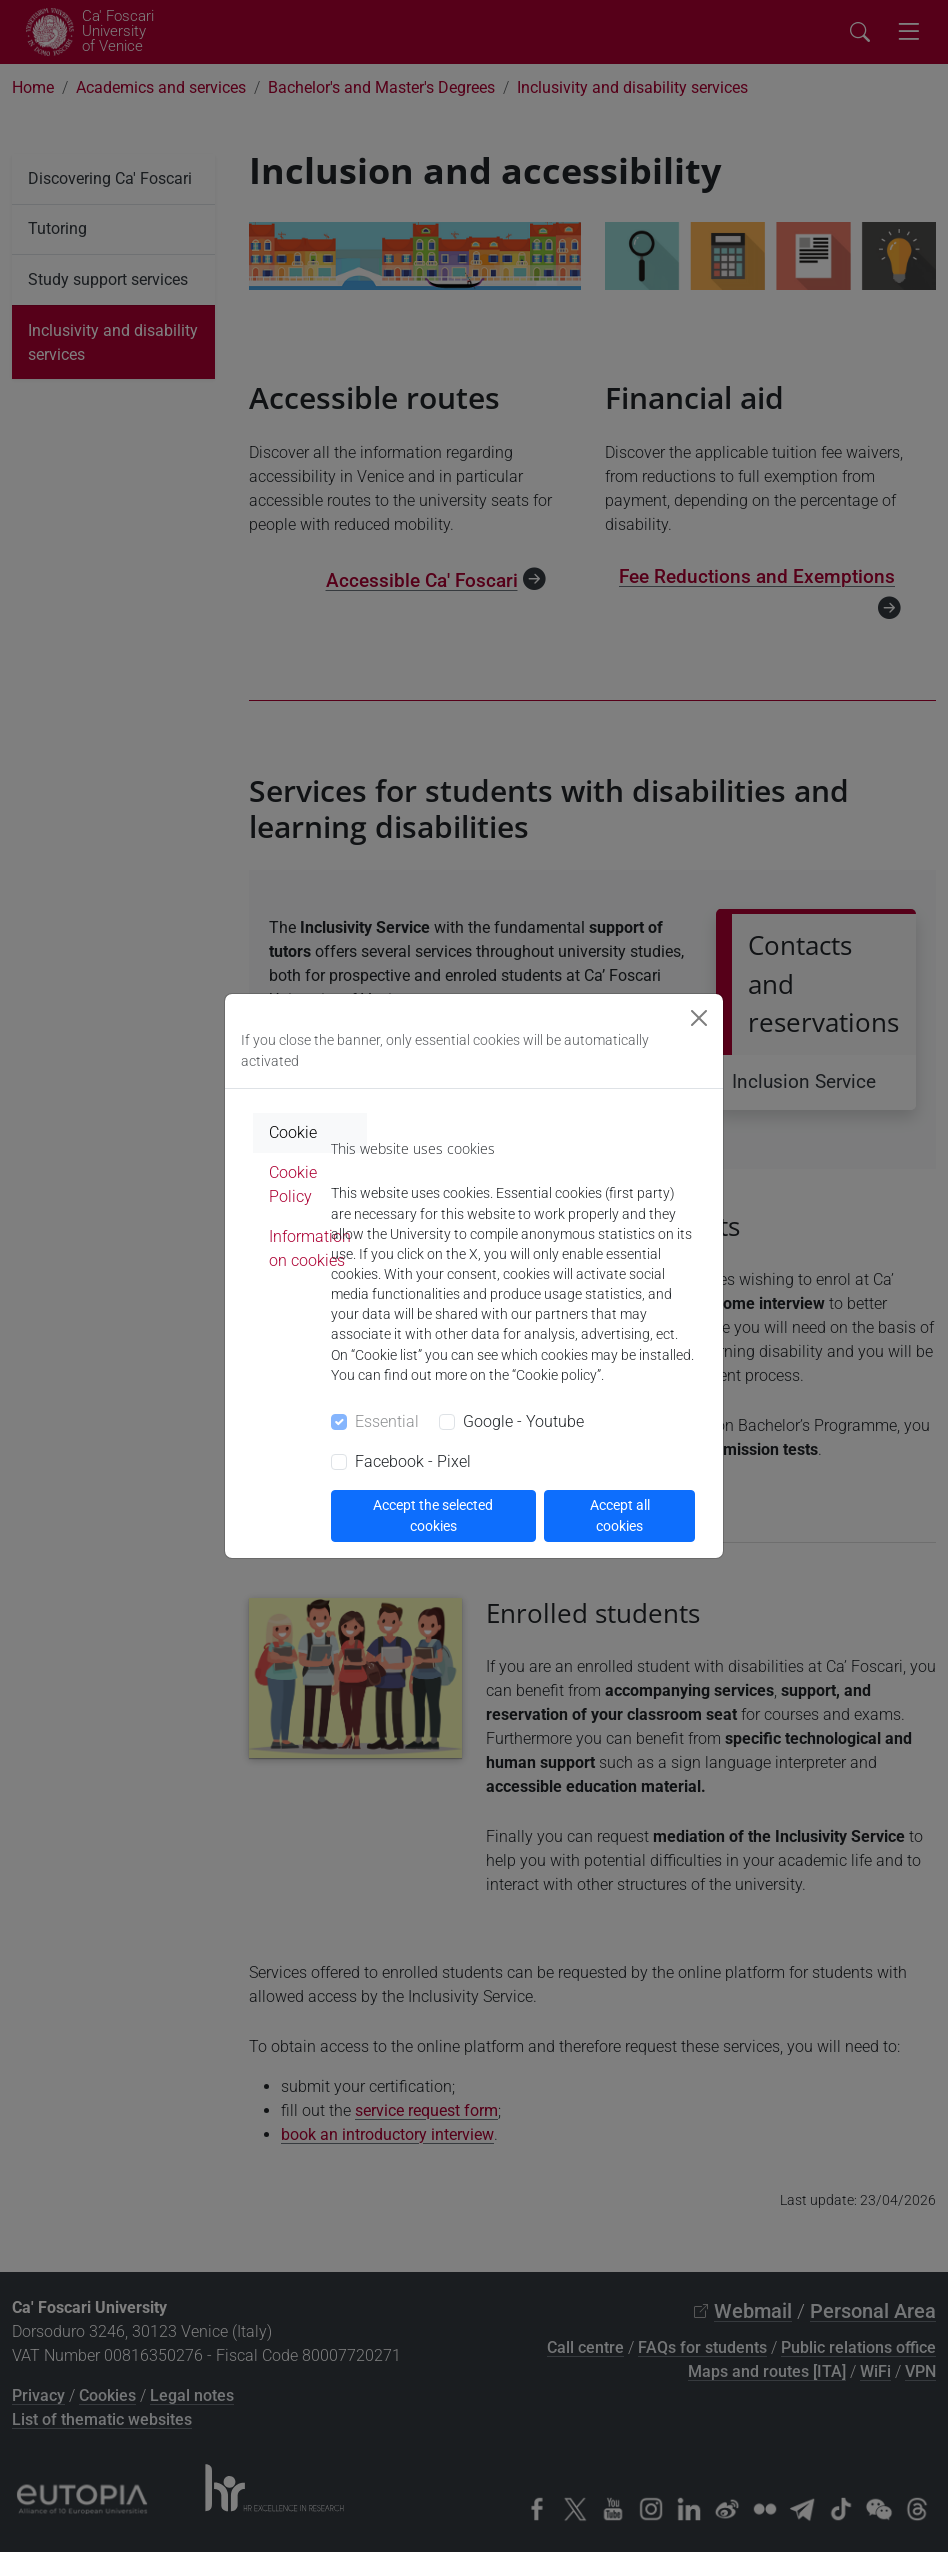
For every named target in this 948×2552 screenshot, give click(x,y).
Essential (387, 1421)
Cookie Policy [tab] (293, 1184)
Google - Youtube (523, 1421)
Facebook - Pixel (413, 1461)
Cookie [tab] (293, 1132)
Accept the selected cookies (433, 1515)
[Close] (699, 1018)
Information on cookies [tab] (310, 1248)
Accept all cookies (620, 1515)
